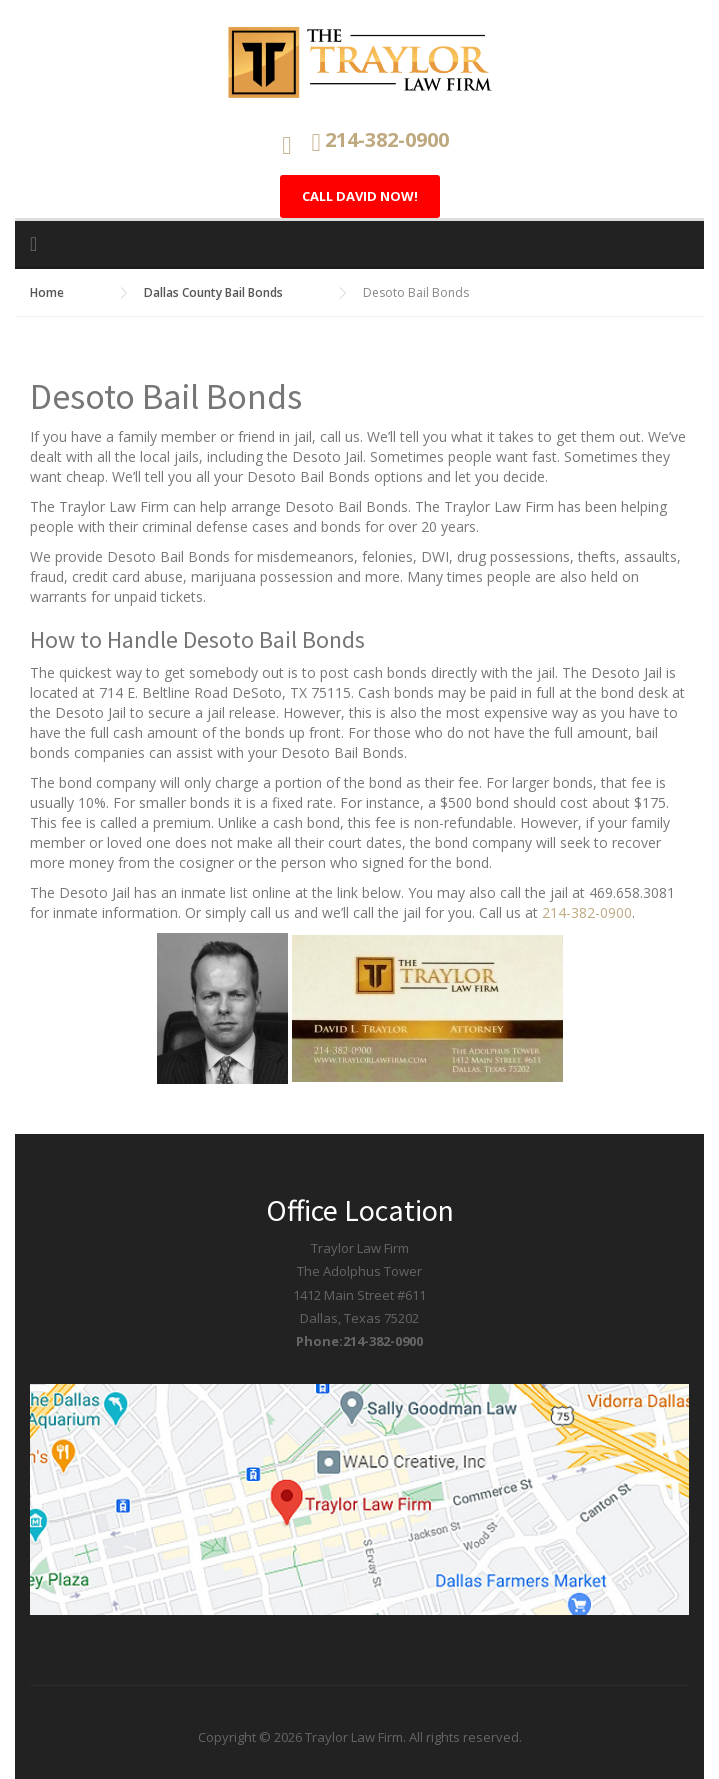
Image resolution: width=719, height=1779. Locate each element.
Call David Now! (360, 196)
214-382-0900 (587, 912)
